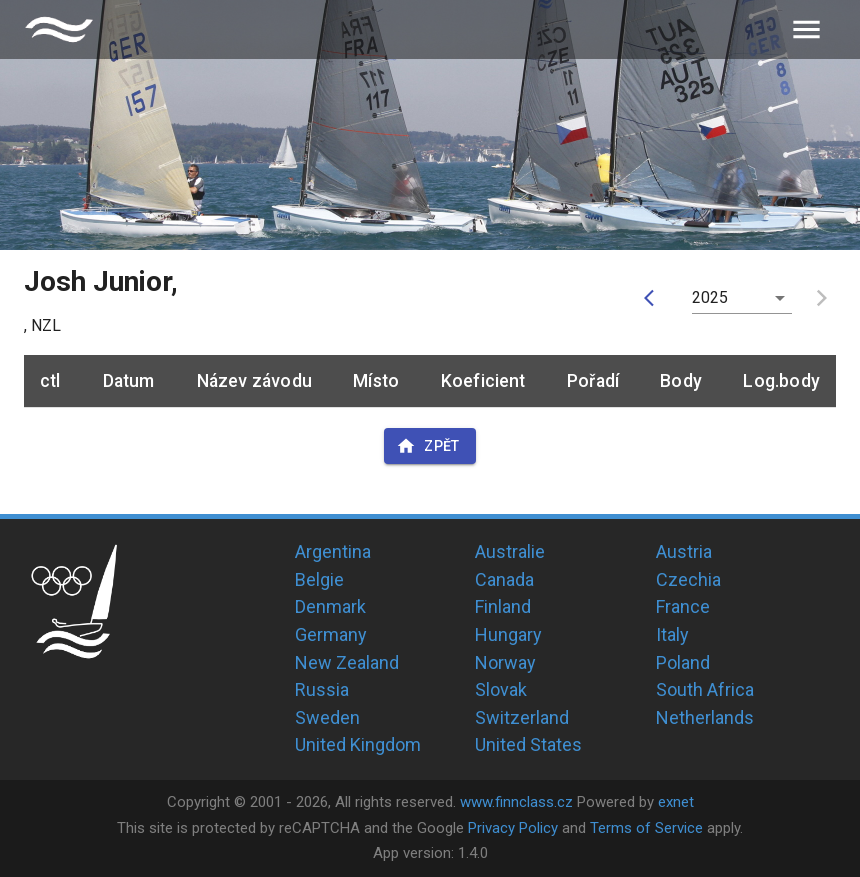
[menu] (806, 29)
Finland (503, 606)
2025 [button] (710, 297)
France (683, 606)
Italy (672, 634)
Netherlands (705, 717)
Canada (504, 579)
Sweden (327, 717)
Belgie (319, 579)
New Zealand (347, 662)
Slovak (501, 689)
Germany (331, 634)
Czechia (688, 579)
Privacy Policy (513, 828)
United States (528, 744)
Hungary (508, 634)
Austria (684, 551)
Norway (505, 662)
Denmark (330, 606)
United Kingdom (358, 744)
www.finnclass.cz (516, 802)
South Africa (705, 689)
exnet (676, 802)
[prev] (654, 298)
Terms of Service (646, 828)
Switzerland (522, 717)
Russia (322, 689)
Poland (683, 662)
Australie (510, 551)
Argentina (333, 551)
